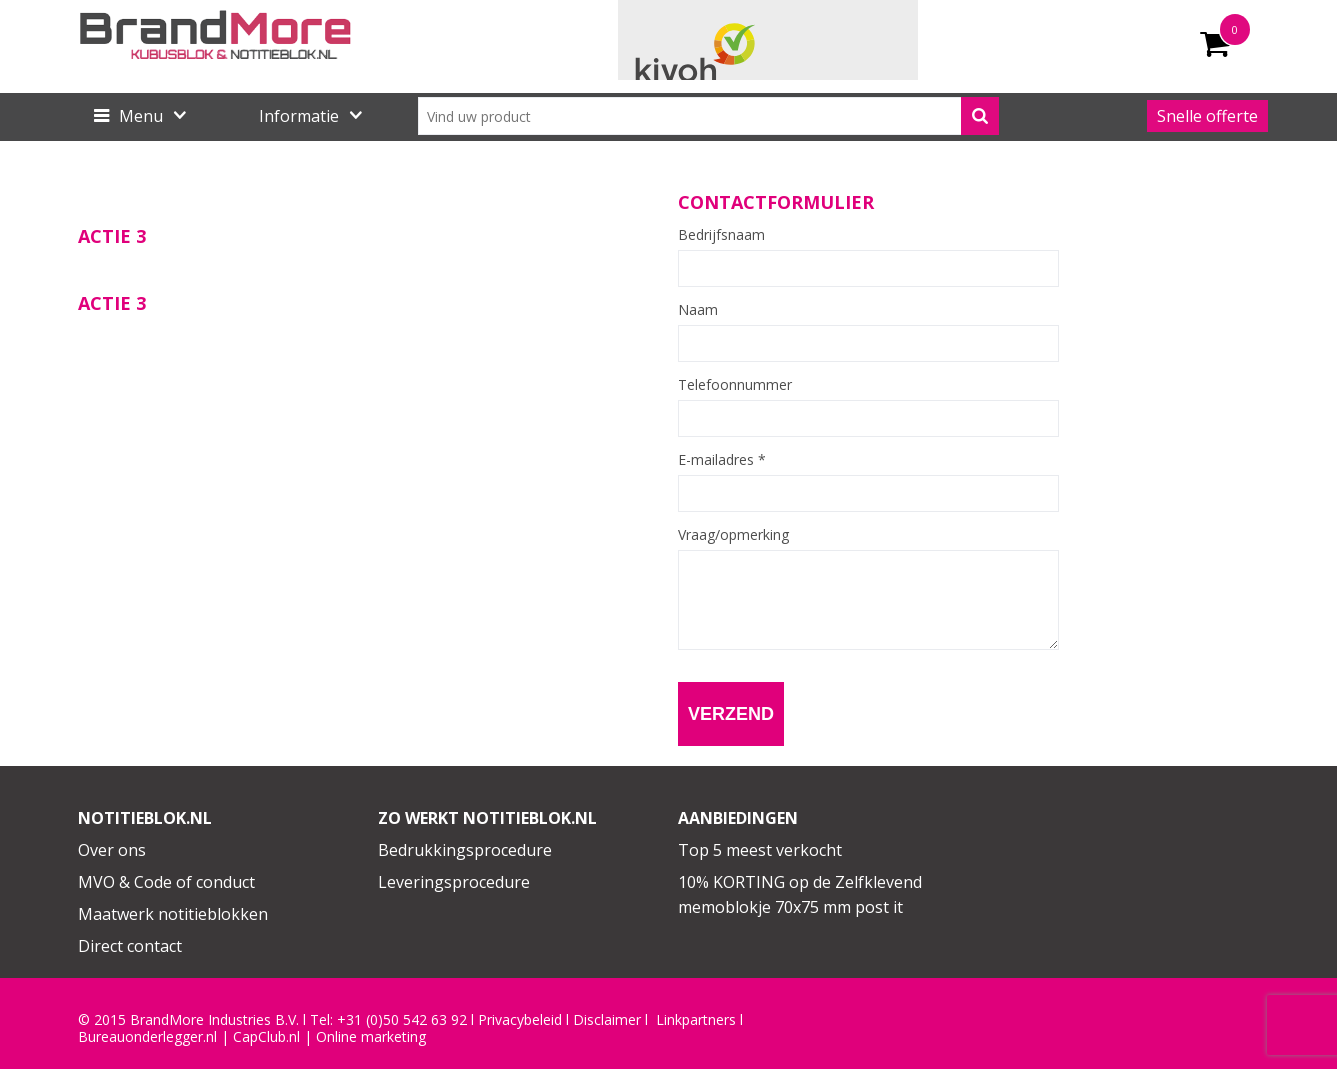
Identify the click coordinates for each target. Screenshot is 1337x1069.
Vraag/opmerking (733, 535)
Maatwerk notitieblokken (173, 914)
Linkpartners (696, 1020)
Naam (698, 310)
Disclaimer (607, 1020)
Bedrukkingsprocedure (465, 850)
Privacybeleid (520, 1020)
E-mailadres (722, 460)
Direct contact (130, 946)
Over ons (112, 850)
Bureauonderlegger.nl (147, 1037)
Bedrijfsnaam (721, 235)
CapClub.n (265, 1037)
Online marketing (371, 1037)
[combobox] (708, 116)
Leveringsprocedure (454, 882)
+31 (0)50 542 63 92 (402, 1020)
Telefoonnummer (735, 385)
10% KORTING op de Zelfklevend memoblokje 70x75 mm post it (800, 895)
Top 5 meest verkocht (760, 850)
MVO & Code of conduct (166, 882)
